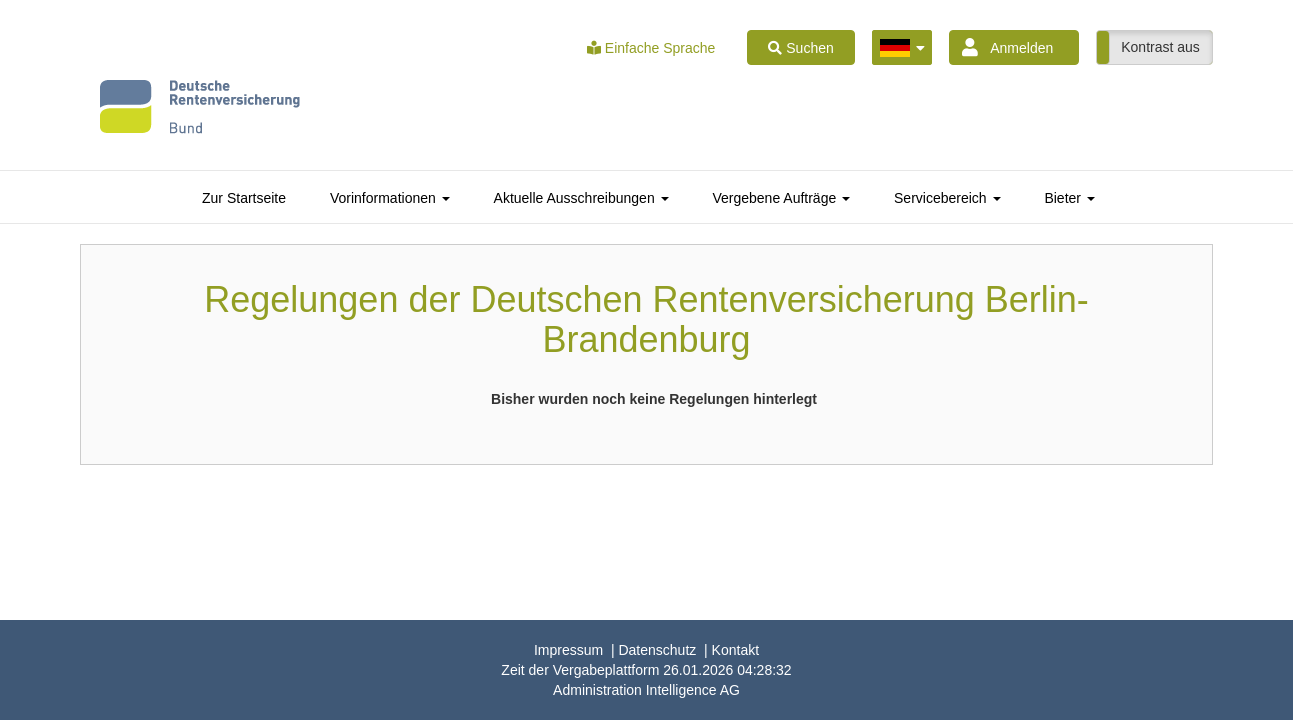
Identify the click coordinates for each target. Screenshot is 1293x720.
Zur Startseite (244, 198)
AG (646, 690)
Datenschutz (657, 650)
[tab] (244, 198)
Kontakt (735, 650)
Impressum (568, 650)
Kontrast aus (1160, 47)
